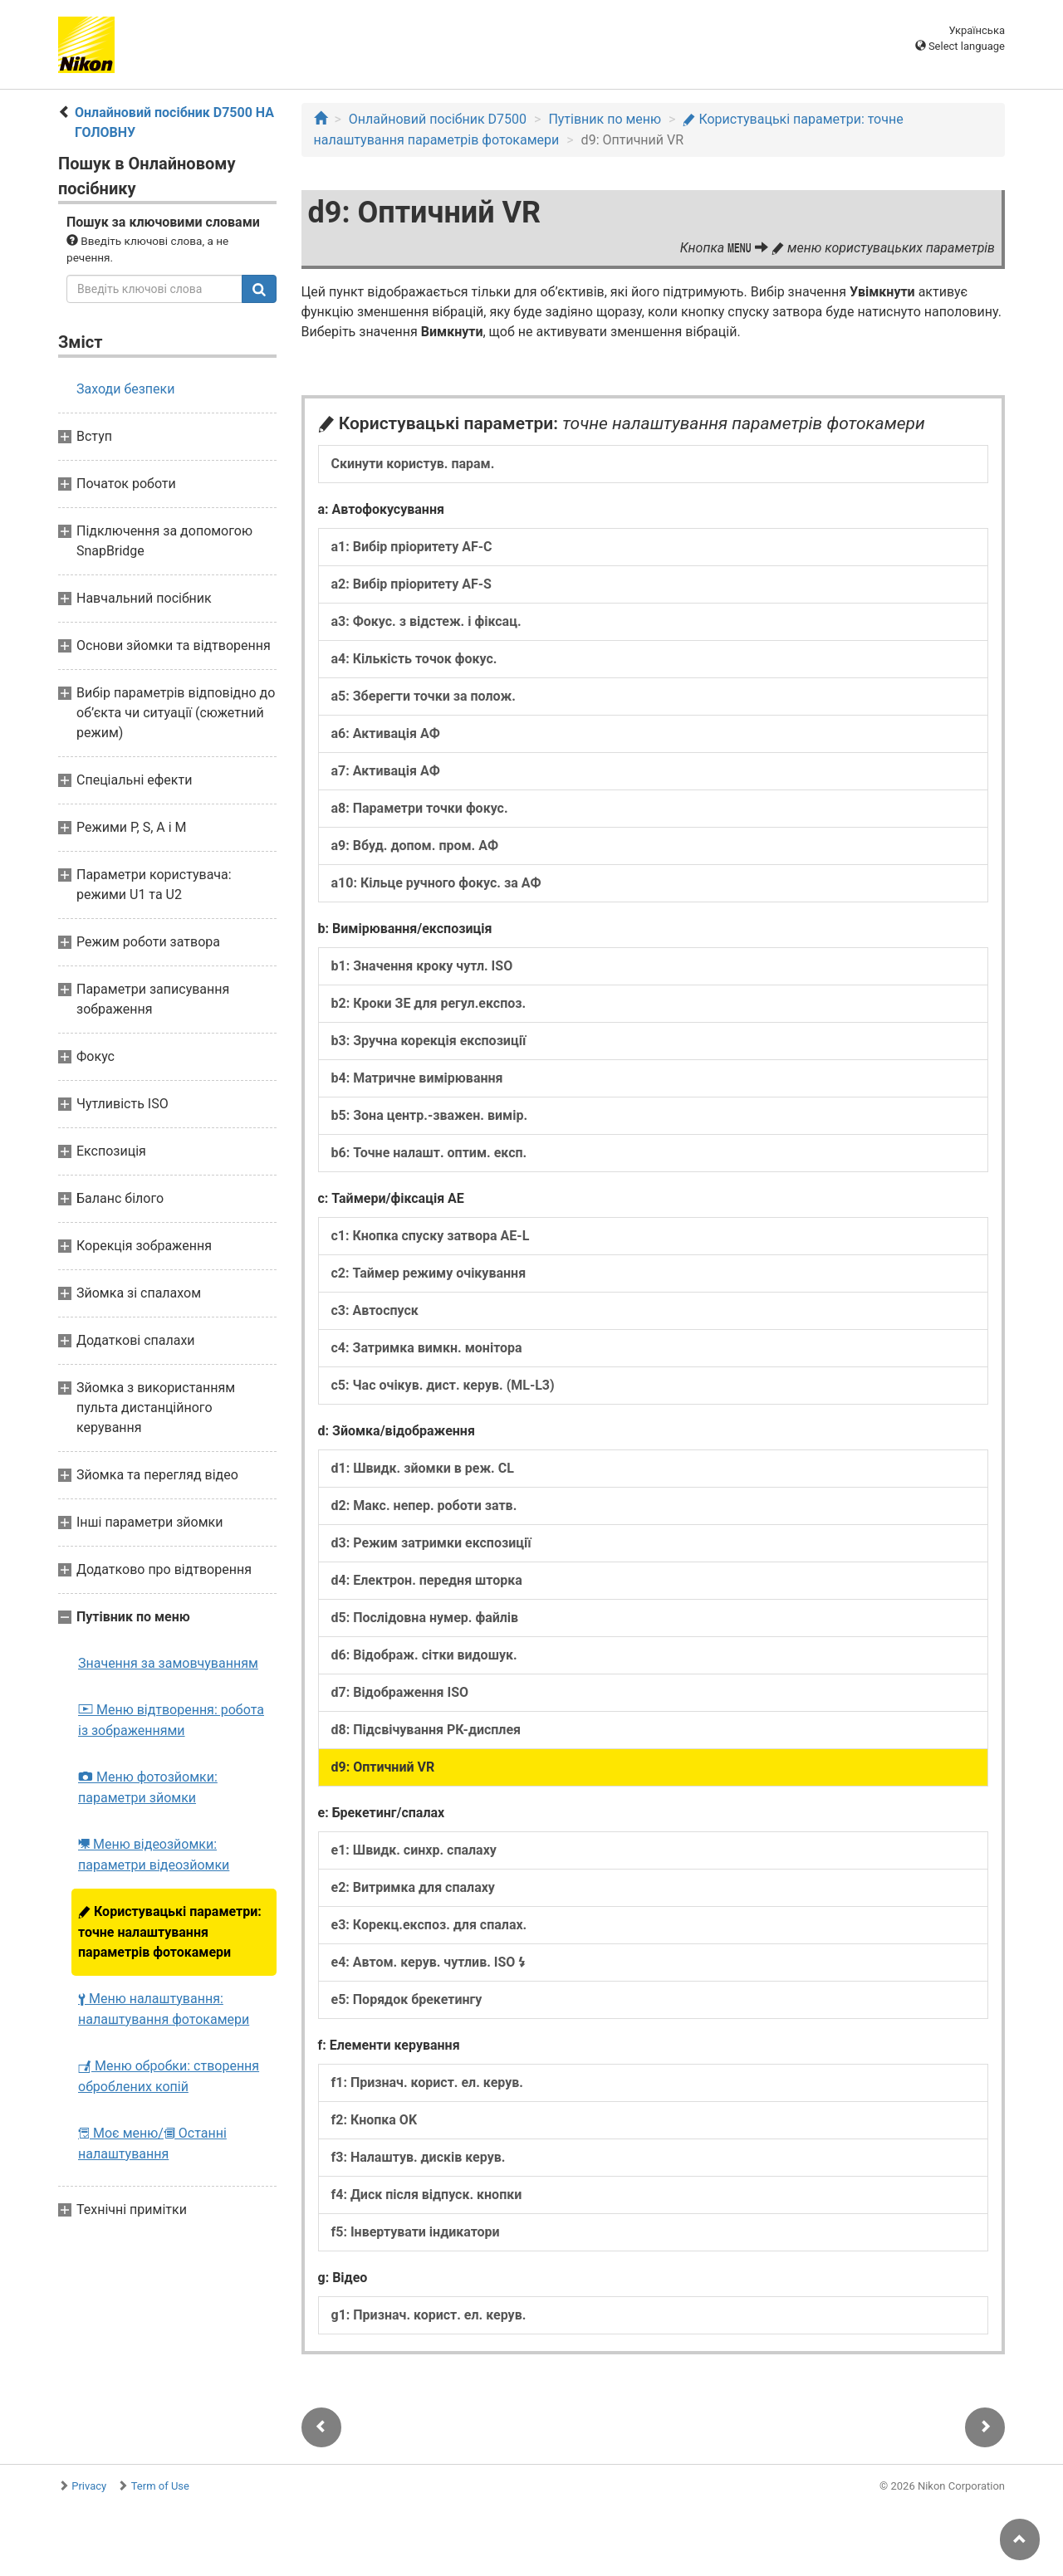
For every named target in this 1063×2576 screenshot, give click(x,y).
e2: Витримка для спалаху (413, 1887)
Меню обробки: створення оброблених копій (168, 2076)
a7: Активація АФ (385, 771)
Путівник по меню (604, 119)
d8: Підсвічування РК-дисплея (426, 1730)
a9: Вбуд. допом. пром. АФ (415, 845)
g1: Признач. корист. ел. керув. (429, 2315)
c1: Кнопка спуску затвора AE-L (430, 1236)
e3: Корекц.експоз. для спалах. (429, 1925)
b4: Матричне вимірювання (417, 1078)
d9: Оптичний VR (383, 1767)
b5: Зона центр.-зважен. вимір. (429, 1115)
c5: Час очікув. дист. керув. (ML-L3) (443, 1385)
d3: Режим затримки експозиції (431, 1543)
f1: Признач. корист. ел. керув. (427, 2082)
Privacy (88, 2486)
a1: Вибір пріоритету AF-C (411, 547)
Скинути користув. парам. (413, 464)
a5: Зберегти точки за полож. (423, 696)
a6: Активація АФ (385, 733)
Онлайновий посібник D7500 (438, 119)
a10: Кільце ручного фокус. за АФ (436, 883)
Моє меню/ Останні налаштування (152, 2143)
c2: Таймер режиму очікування (429, 1273)
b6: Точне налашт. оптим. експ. (429, 1153)
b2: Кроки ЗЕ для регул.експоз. (429, 1003)
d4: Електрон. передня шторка (426, 1580)
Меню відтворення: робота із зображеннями (171, 1720)
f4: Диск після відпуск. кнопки (426, 2194)
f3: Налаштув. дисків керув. (418, 2157)
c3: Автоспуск (375, 1310)
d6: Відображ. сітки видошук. (424, 1655)
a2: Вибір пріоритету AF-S (411, 584)
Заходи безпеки (125, 389)
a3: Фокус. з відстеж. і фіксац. (426, 621)
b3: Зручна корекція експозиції (429, 1040)
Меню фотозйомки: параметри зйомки (148, 1787)
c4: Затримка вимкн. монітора (426, 1348)
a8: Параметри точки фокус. (419, 808)
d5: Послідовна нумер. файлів (425, 1617)
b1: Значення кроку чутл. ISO (422, 966)
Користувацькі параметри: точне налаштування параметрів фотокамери (170, 1932)
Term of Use (160, 2486)
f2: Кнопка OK (374, 2120)
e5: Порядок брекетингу (407, 1999)
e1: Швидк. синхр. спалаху (414, 1850)
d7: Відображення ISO (400, 1692)
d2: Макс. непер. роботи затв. (424, 1505)
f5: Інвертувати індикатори (415, 2232)
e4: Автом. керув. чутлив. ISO (429, 1962)
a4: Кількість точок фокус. (414, 659)
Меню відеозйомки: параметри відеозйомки (153, 1854)
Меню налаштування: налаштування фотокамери (163, 2009)
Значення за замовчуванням (168, 1663)
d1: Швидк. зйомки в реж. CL (422, 1468)
